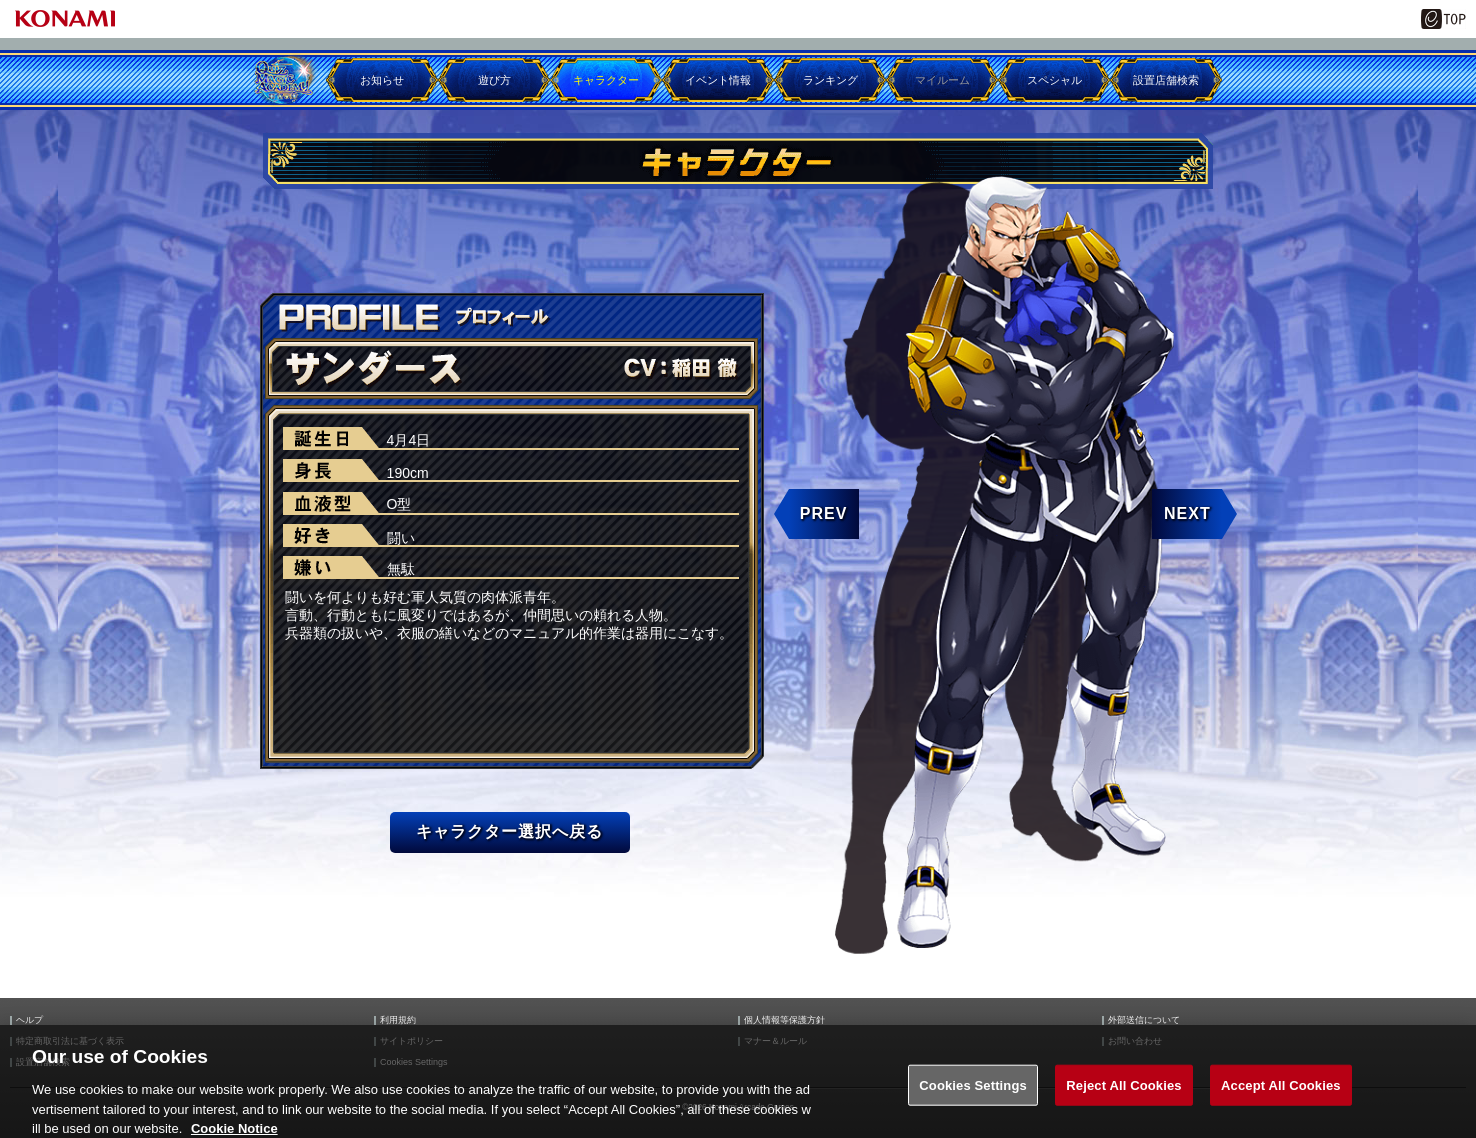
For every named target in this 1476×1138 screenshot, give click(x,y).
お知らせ (382, 80)
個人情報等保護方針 (784, 1020)
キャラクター (606, 80)
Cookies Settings (973, 1094)
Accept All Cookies (1281, 1094)
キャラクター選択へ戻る (509, 831)
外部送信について (1144, 1020)
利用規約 (398, 1020)
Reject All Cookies (1123, 1094)
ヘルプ (29, 1020)
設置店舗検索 (1166, 80)
